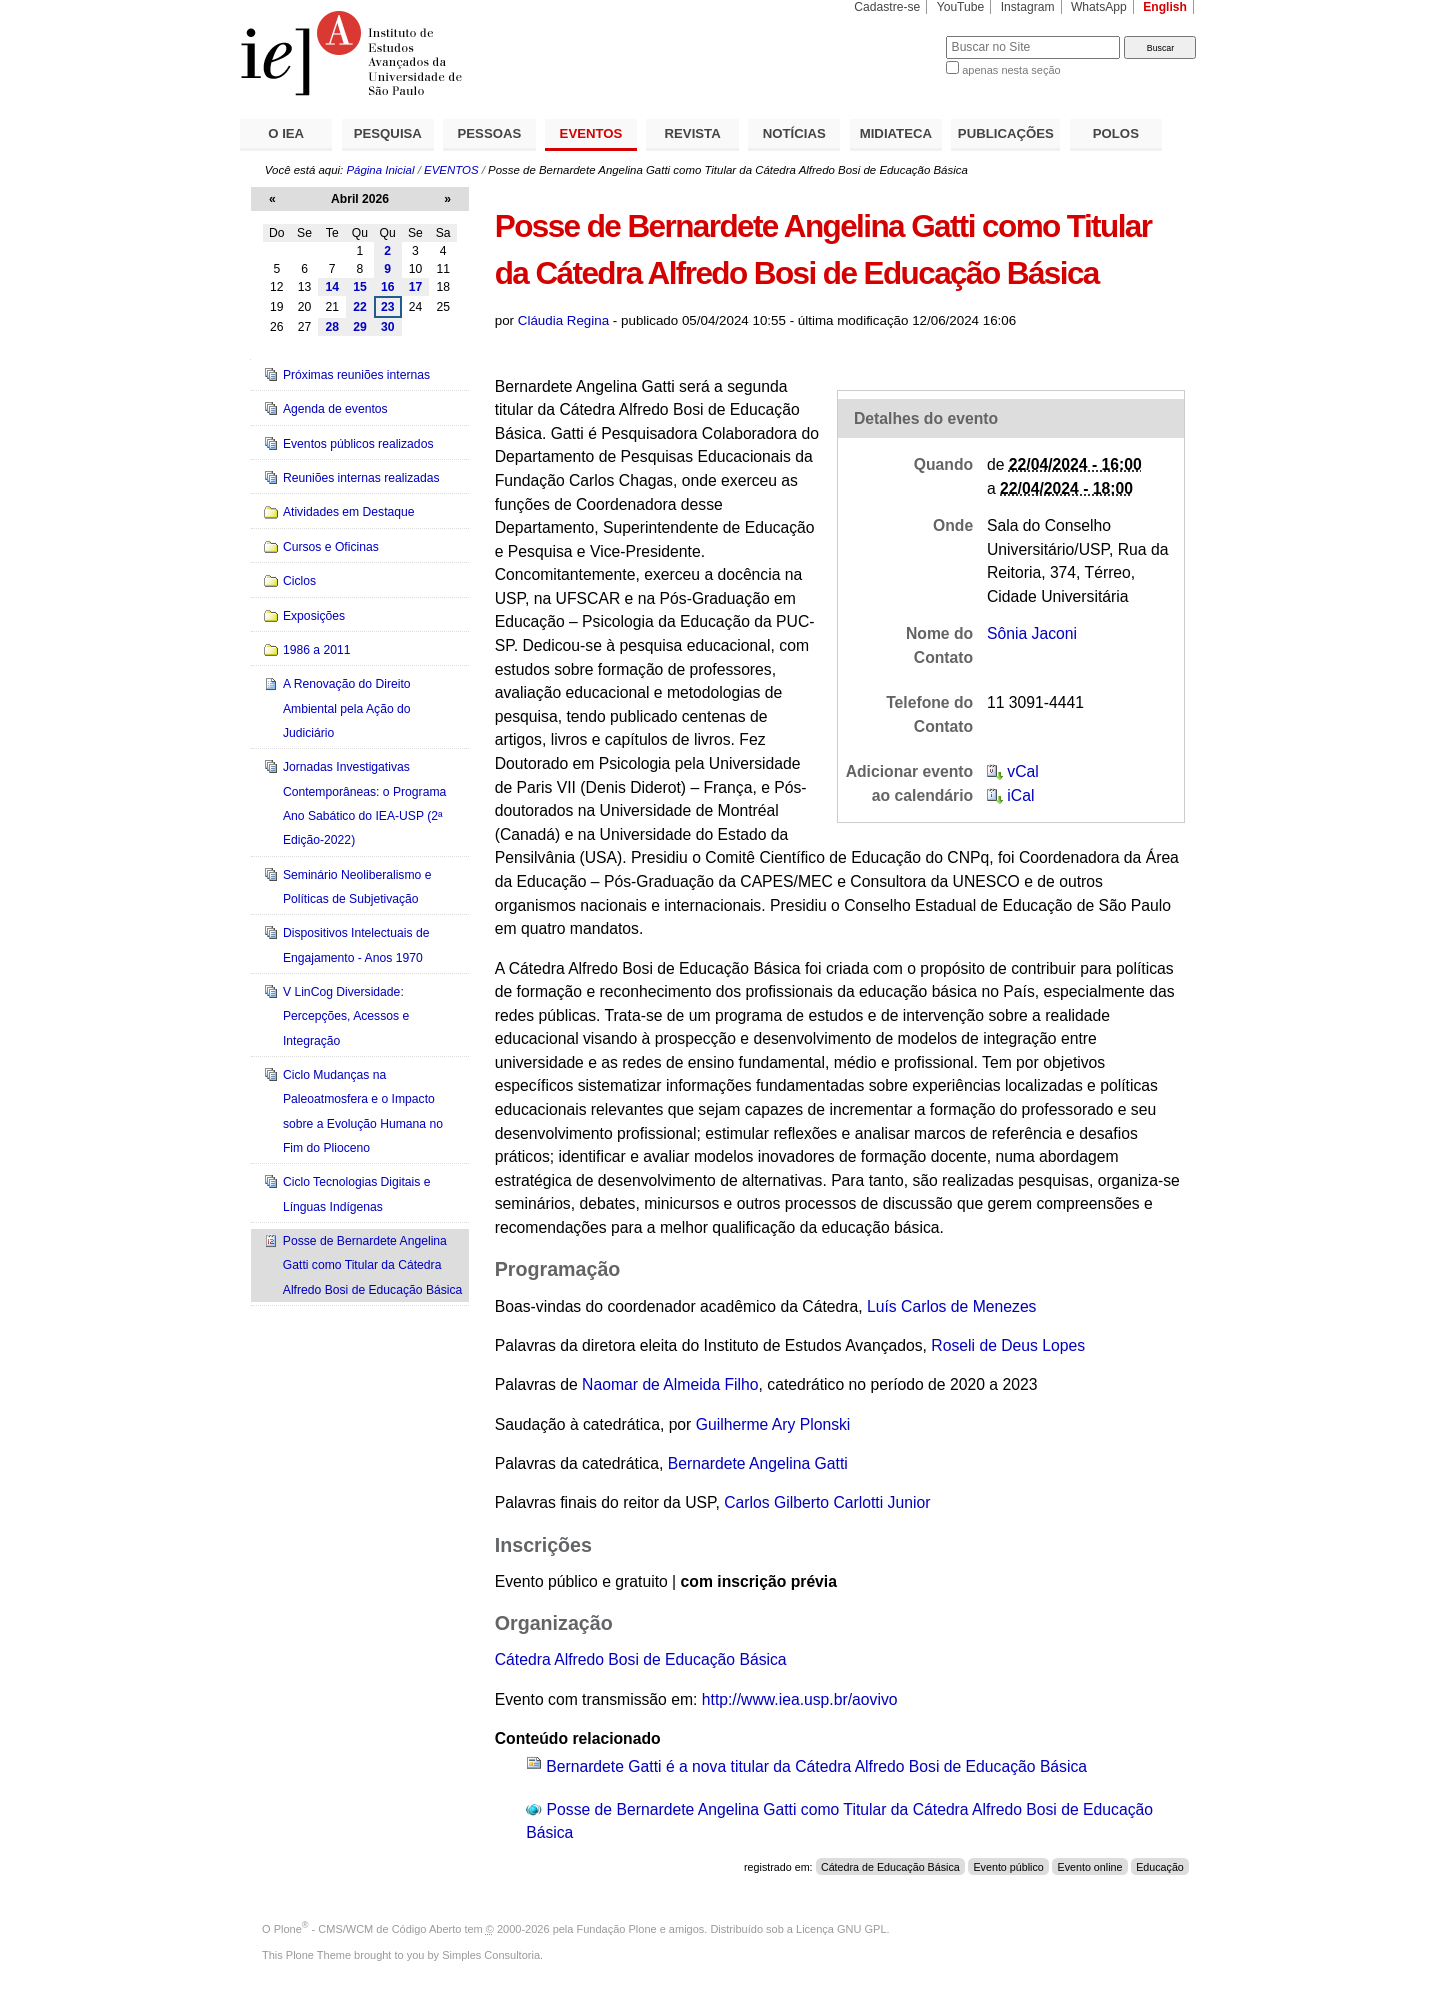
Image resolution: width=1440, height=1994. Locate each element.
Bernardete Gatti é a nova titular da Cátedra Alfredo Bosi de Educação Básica (816, 1766)
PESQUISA (388, 133)
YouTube (961, 7)
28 (332, 327)
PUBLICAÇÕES (1006, 133)
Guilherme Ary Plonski (773, 1424)
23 (388, 307)
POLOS (1116, 133)
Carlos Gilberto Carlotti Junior (827, 1502)
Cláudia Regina (563, 320)
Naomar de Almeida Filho (670, 1384)
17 (416, 287)
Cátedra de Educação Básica (890, 1867)
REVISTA (693, 133)
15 (360, 287)
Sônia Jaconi (1032, 633)
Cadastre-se (887, 7)
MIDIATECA (896, 133)
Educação (1160, 1867)
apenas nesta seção (1011, 70)
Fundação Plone (617, 1929)
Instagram (1028, 7)
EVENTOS (591, 133)
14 (332, 287)
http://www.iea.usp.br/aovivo (800, 1699)
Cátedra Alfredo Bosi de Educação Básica (641, 1659)
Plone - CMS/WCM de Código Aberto (368, 1929)
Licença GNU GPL (841, 1929)
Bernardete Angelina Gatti (758, 1463)
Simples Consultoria (491, 1955)
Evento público (1008, 1867)
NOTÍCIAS (794, 133)
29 (360, 327)
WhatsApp (1099, 7)
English (1165, 7)
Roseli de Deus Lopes (1008, 1345)
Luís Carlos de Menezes (952, 1306)
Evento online (1089, 1867)
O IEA (286, 133)
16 (388, 287)
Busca (897, 35)
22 (360, 307)
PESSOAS (490, 133)
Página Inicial (380, 170)
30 (388, 327)
